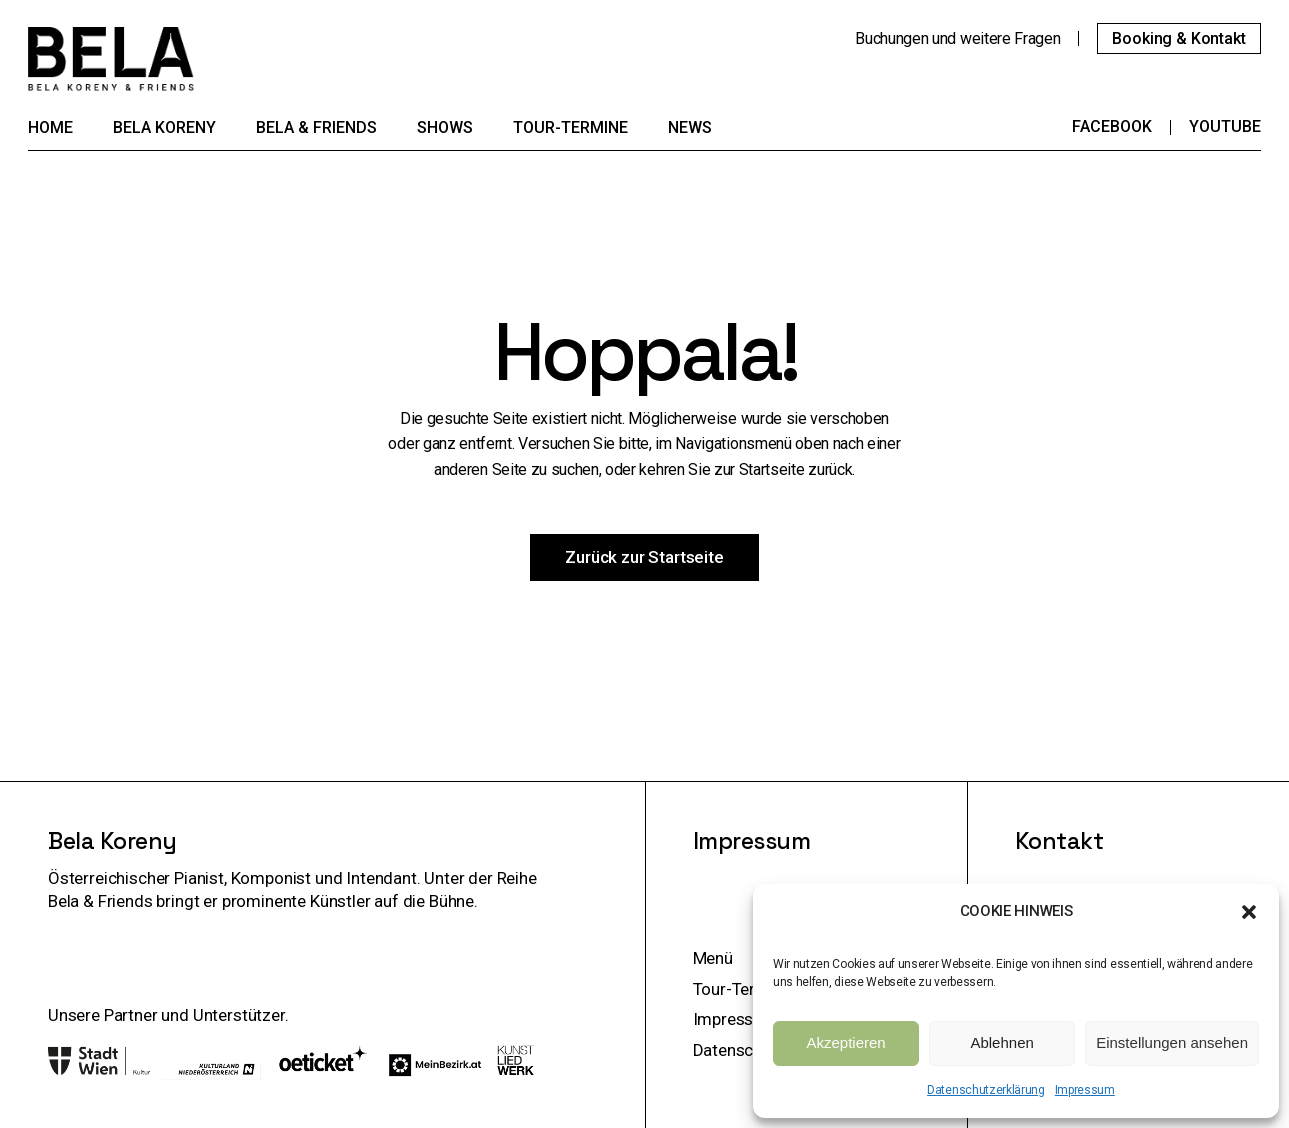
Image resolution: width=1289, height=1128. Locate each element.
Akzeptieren (845, 1042)
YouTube (1225, 126)
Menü (713, 958)
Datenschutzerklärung (986, 1090)
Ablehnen (1001, 1042)
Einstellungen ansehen (1172, 1042)
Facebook (1112, 126)
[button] (1249, 912)
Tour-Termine (742, 989)
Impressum (1085, 1090)
